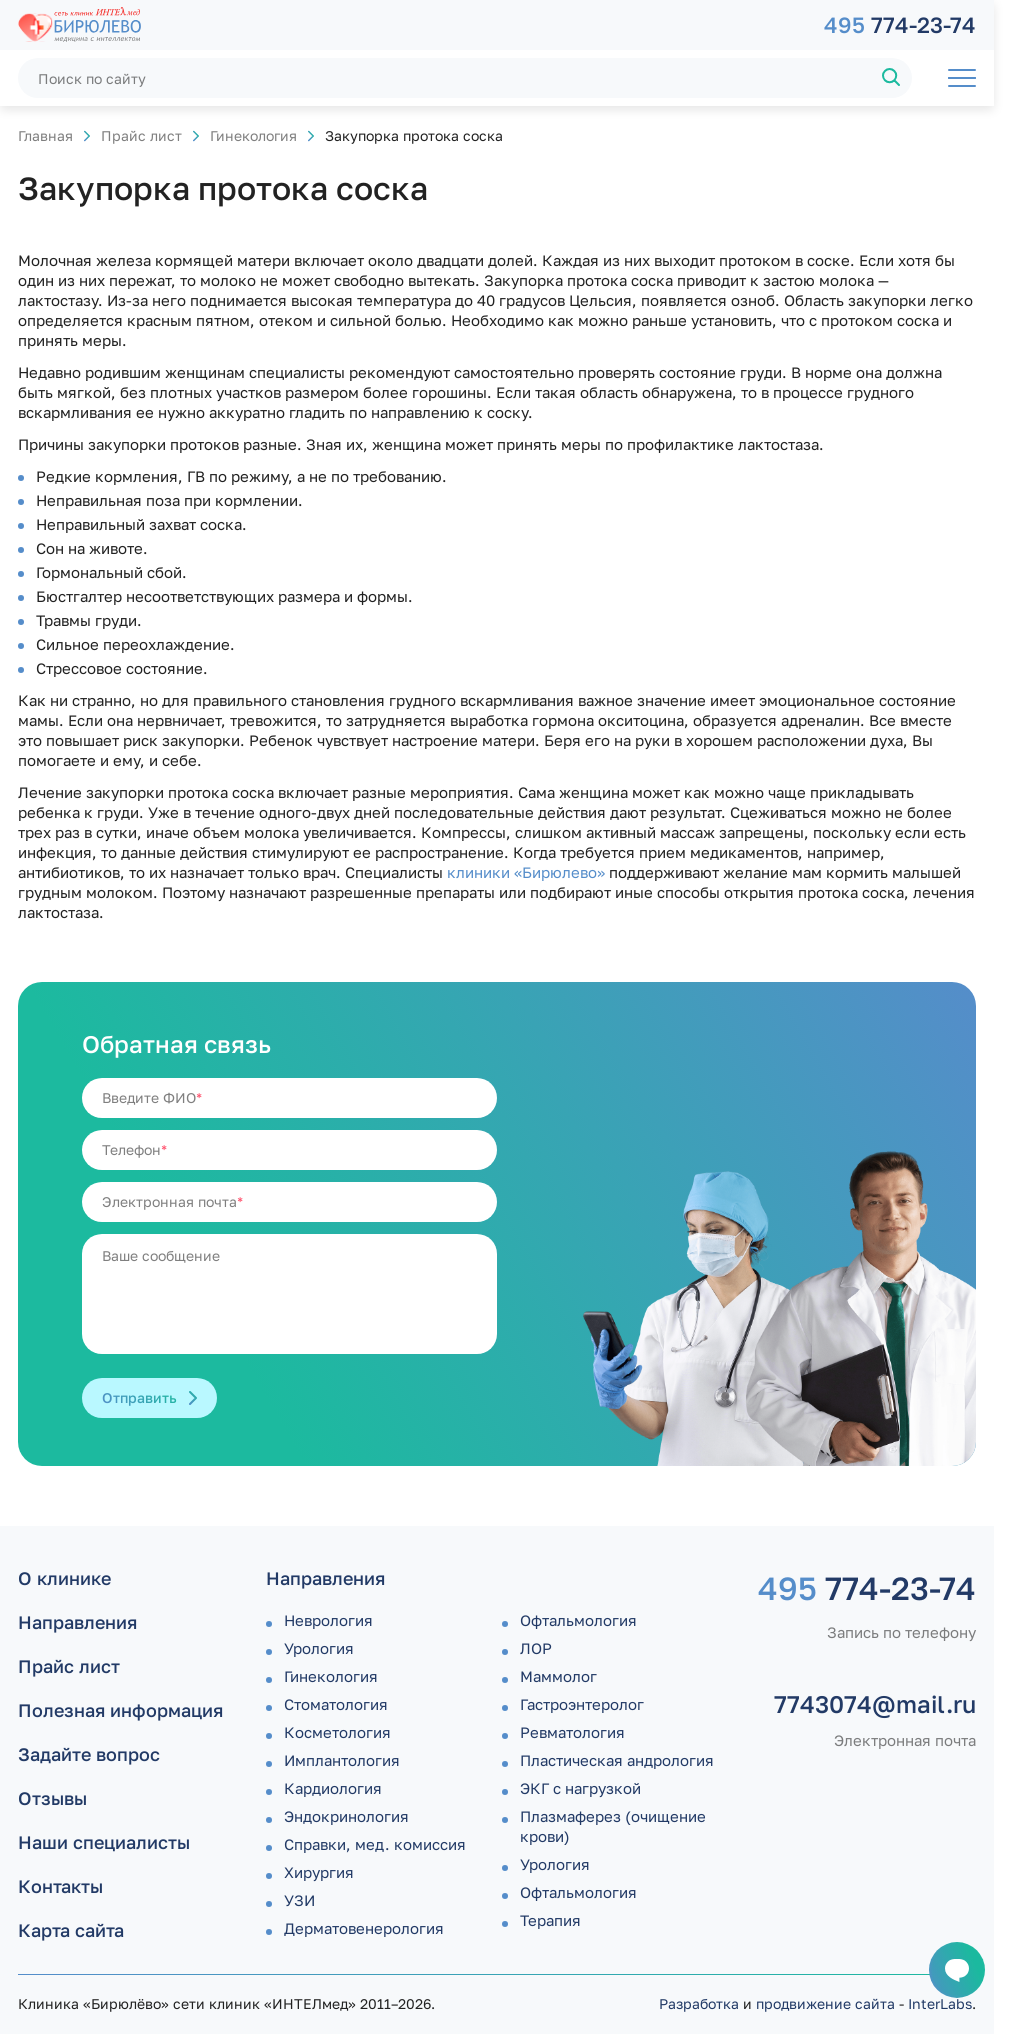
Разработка (699, 2003)
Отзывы (52, 1798)
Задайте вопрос (89, 1754)
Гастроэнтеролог (582, 1704)
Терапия (550, 1920)
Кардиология (333, 1788)
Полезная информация (120, 1710)
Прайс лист (141, 135)
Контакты (60, 1886)
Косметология (337, 1732)
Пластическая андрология (617, 1760)
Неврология (328, 1620)
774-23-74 (900, 24)
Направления (77, 1622)
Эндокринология (346, 1816)
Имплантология (342, 1760)
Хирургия (319, 1872)
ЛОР (536, 1648)
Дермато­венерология (364, 1928)
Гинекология (253, 135)
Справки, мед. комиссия (375, 1844)
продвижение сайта (825, 2003)
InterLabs (940, 2003)
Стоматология (336, 1704)
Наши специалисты (104, 1842)
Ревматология (572, 1732)
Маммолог (558, 1676)
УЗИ (299, 1900)
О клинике (64, 1578)
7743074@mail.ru (875, 1704)
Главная (45, 135)
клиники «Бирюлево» (526, 872)
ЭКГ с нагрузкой (580, 1788)
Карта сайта (71, 1930)
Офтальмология (578, 1620)
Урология (319, 1648)
